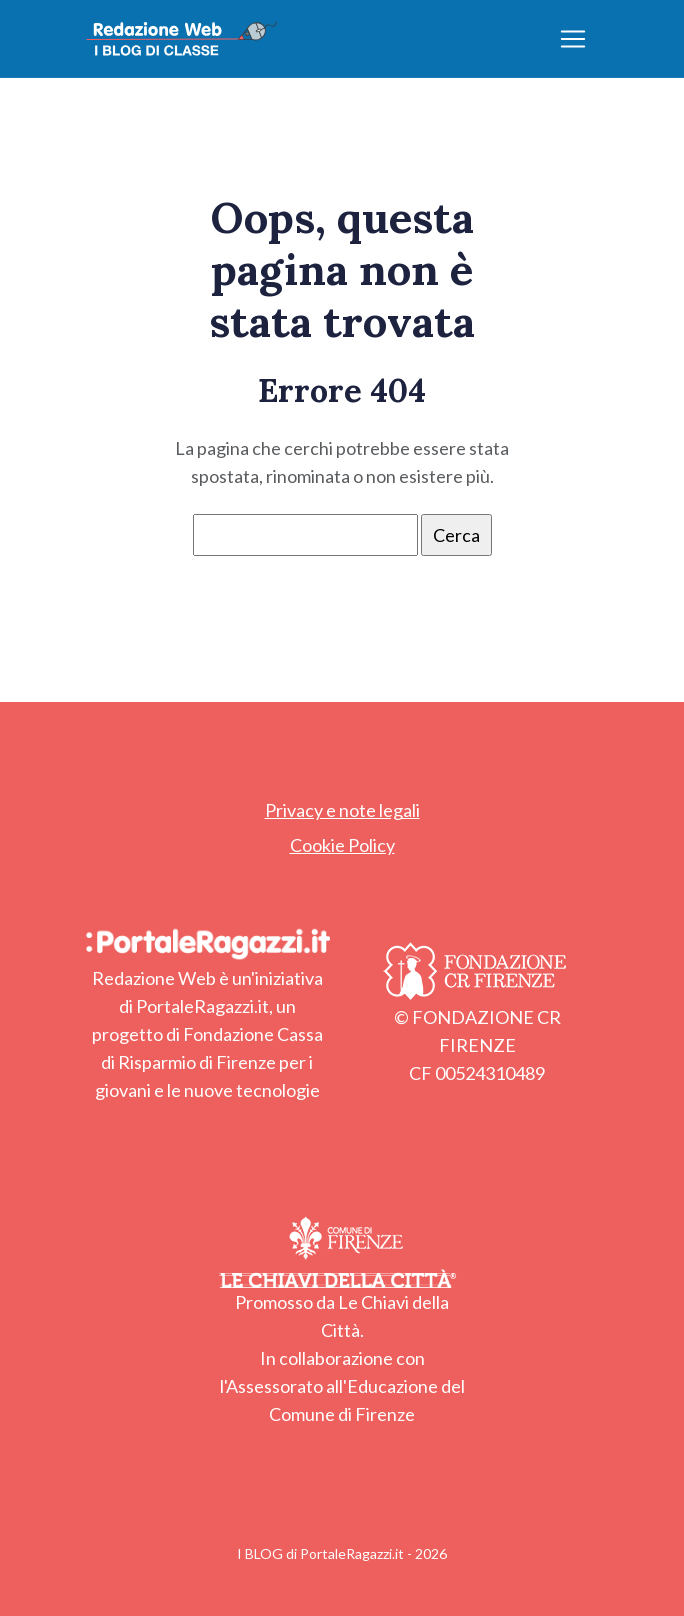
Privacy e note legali (342, 810)
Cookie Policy (342, 845)
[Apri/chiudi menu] (573, 39)
